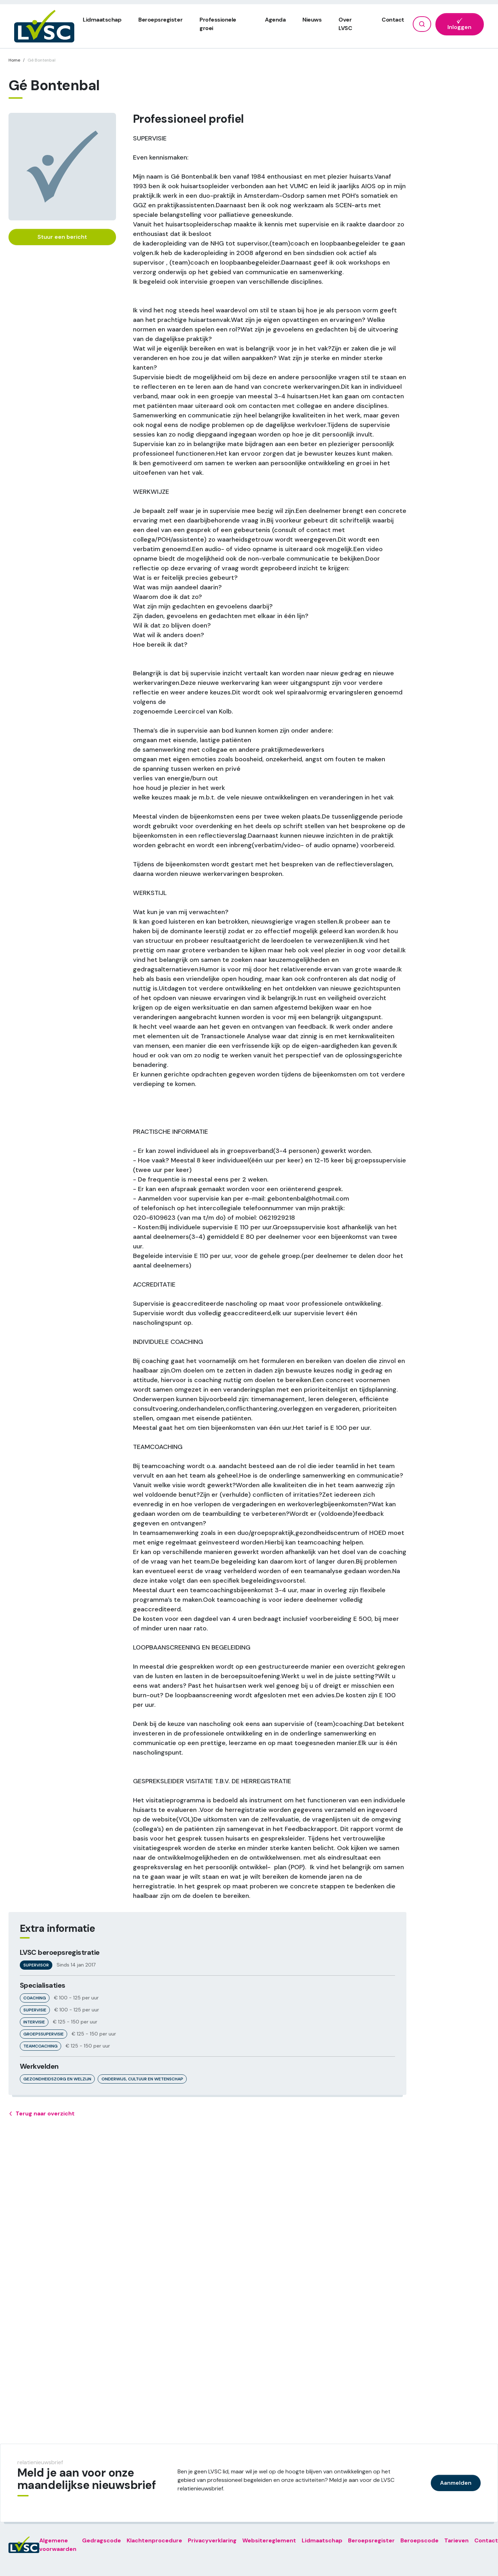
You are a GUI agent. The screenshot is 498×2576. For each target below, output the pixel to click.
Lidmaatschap (102, 19)
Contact (393, 19)
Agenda (275, 19)
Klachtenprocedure (154, 2540)
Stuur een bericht (62, 237)
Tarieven (456, 2540)
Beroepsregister (160, 19)
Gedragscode (101, 2540)
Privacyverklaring (212, 2540)
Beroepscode (419, 2540)
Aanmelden (455, 2483)
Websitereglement (269, 2540)
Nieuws (312, 19)
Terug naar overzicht (41, 2113)
